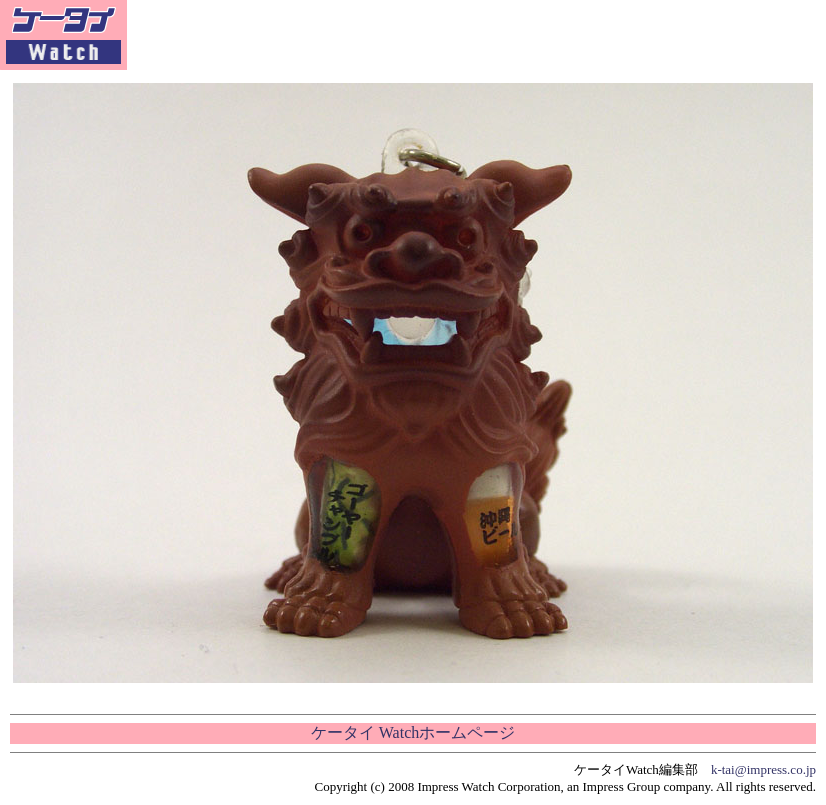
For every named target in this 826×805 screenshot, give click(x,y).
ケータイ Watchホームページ (413, 732)
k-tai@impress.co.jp (763, 769)
